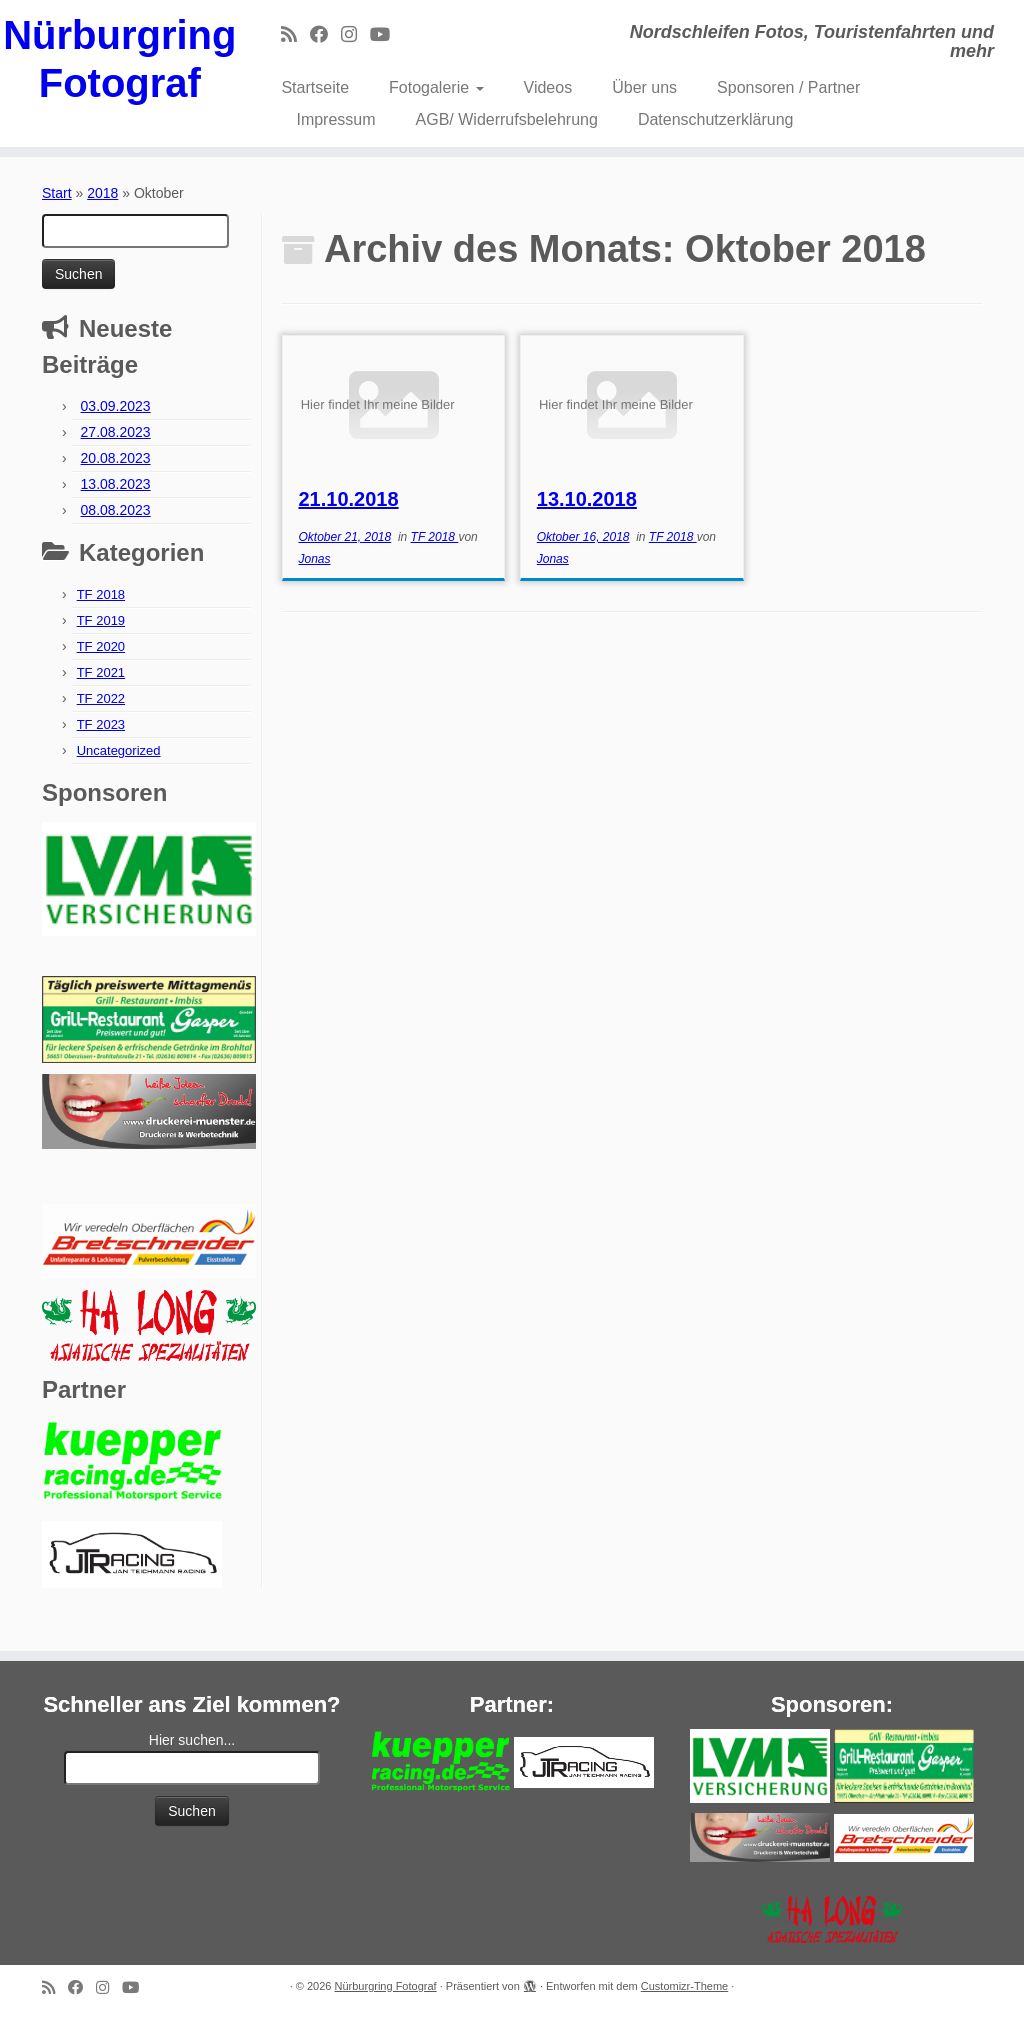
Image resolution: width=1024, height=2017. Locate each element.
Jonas (314, 559)
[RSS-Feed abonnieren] (295, 35)
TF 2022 (101, 698)
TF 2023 (101, 724)
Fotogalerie (436, 87)
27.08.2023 (116, 432)
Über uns (644, 87)
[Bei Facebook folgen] (325, 35)
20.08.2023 (116, 458)
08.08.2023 (116, 510)
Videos (548, 87)
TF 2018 (101, 594)
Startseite (315, 87)
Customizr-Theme (684, 1986)
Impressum (335, 119)
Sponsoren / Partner (788, 87)
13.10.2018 (587, 499)
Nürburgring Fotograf (119, 59)
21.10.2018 (348, 499)
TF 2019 (101, 620)
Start (57, 193)
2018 (102, 193)
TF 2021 (101, 672)
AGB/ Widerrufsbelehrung (507, 119)
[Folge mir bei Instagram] (355, 35)
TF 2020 (101, 646)
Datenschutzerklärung (716, 119)
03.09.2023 (116, 406)
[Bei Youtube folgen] (386, 35)
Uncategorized (119, 750)
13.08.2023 (116, 484)
